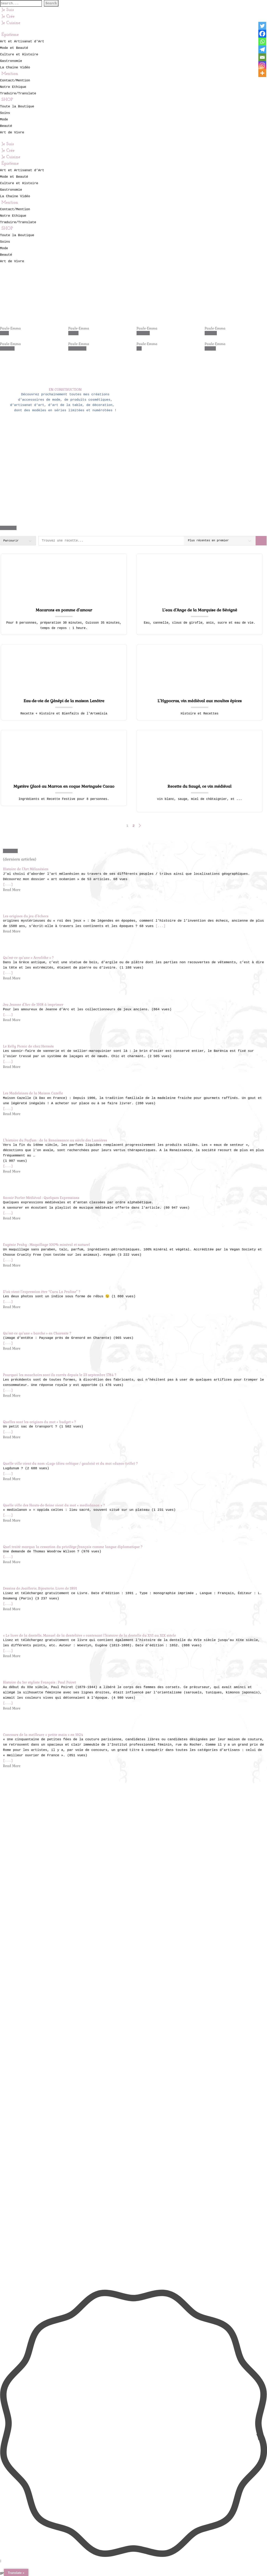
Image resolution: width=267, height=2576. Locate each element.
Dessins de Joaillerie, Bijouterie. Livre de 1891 (40, 1516)
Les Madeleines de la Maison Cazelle (33, 1021)
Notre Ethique (13, 87)
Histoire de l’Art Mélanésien (25, 797)
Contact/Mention (15, 80)
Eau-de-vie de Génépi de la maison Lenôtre (225, 612)
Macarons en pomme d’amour (42, 610)
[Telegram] (262, 49)
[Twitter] (262, 26)
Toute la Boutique (17, 106)
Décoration (77, 348)
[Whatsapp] (262, 42)
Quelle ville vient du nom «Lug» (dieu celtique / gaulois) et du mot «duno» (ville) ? (70, 1391)
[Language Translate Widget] (14, 2043)
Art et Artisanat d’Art (22, 170)
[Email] (262, 57)
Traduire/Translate (18, 93)
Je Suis (7, 10)
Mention (9, 74)
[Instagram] (262, 65)
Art (139, 348)
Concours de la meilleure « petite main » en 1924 (43, 1662)
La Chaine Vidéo (15, 67)
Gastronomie (11, 61)
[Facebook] (262, 34)
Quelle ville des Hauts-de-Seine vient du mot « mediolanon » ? (54, 1433)
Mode (4, 119)
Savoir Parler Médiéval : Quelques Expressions (41, 1125)
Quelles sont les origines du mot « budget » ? (39, 1349)
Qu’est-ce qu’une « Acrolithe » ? (28, 885)
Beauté (6, 126)
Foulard (143, 333)
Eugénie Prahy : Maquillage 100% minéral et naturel (46, 1172)
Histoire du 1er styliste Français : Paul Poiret (39, 1610)
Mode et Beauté (14, 48)
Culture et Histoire (19, 54)
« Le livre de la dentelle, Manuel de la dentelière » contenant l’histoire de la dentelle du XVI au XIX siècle (89, 1563)
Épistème (10, 35)
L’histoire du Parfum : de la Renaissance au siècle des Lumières (55, 1068)
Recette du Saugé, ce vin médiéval (225, 705)
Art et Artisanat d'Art (22, 41)
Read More (11, 817)
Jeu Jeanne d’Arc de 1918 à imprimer (33, 932)
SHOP (7, 100)
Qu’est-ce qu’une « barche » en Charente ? (37, 1261)
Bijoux (73, 333)
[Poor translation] (14, 2517)
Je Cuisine (10, 23)
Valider (13, 1894)
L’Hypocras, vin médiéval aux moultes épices (42, 707)
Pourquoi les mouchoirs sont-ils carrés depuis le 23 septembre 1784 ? (59, 1302)
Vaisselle (7, 348)
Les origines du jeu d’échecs (25, 843)
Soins (5, 113)
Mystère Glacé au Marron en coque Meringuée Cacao (133, 707)
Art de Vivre (12, 132)
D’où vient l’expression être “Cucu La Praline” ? (41, 1219)
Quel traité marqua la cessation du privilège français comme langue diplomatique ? (72, 1474)
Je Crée (8, 16)
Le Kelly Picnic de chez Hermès (28, 974)
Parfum (211, 333)
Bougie (210, 348)
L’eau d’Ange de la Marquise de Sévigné (133, 612)
